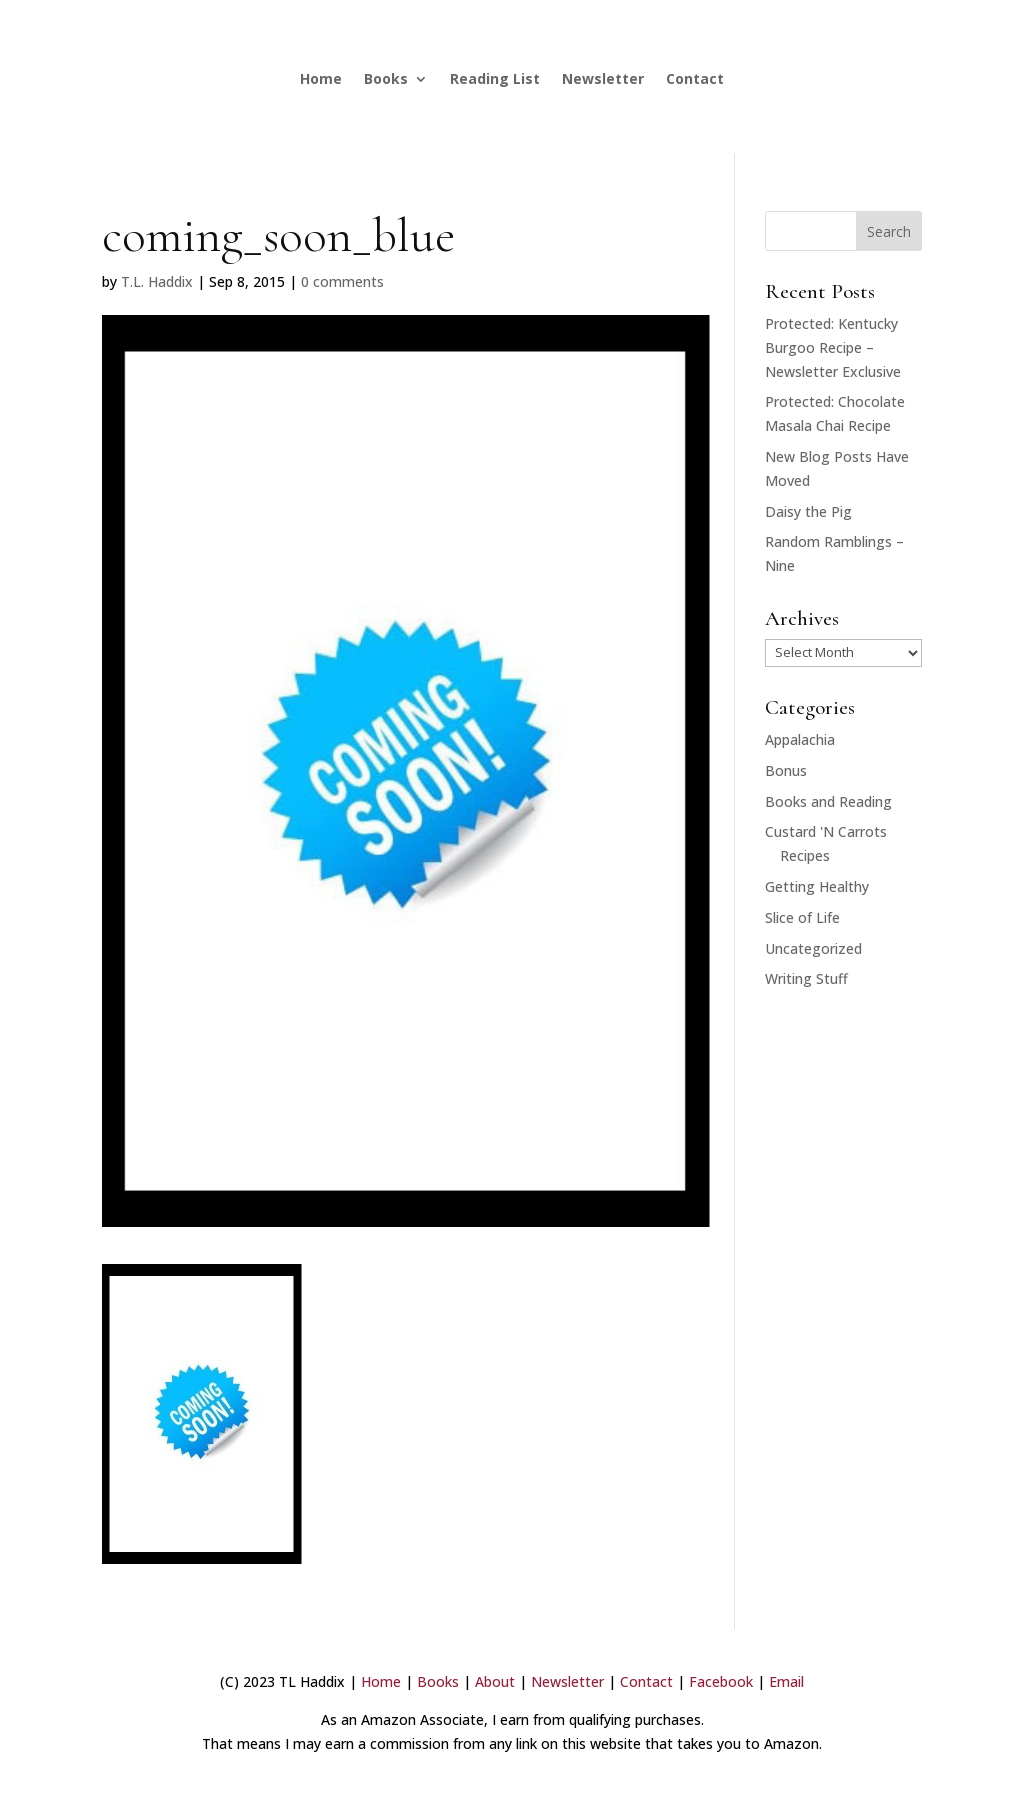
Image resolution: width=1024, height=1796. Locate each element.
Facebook (721, 1681)
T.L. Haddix (157, 281)
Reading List (495, 78)
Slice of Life (802, 917)
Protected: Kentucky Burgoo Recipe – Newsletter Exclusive (833, 347)
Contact (695, 78)
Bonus (786, 770)
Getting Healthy (817, 886)
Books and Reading (828, 801)
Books (386, 78)
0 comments (342, 281)
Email (786, 1681)
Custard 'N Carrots (826, 831)
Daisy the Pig (808, 511)
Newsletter (603, 78)
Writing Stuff (806, 978)
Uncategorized (813, 948)
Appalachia (800, 739)
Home (321, 78)
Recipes (805, 855)
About (495, 1681)
